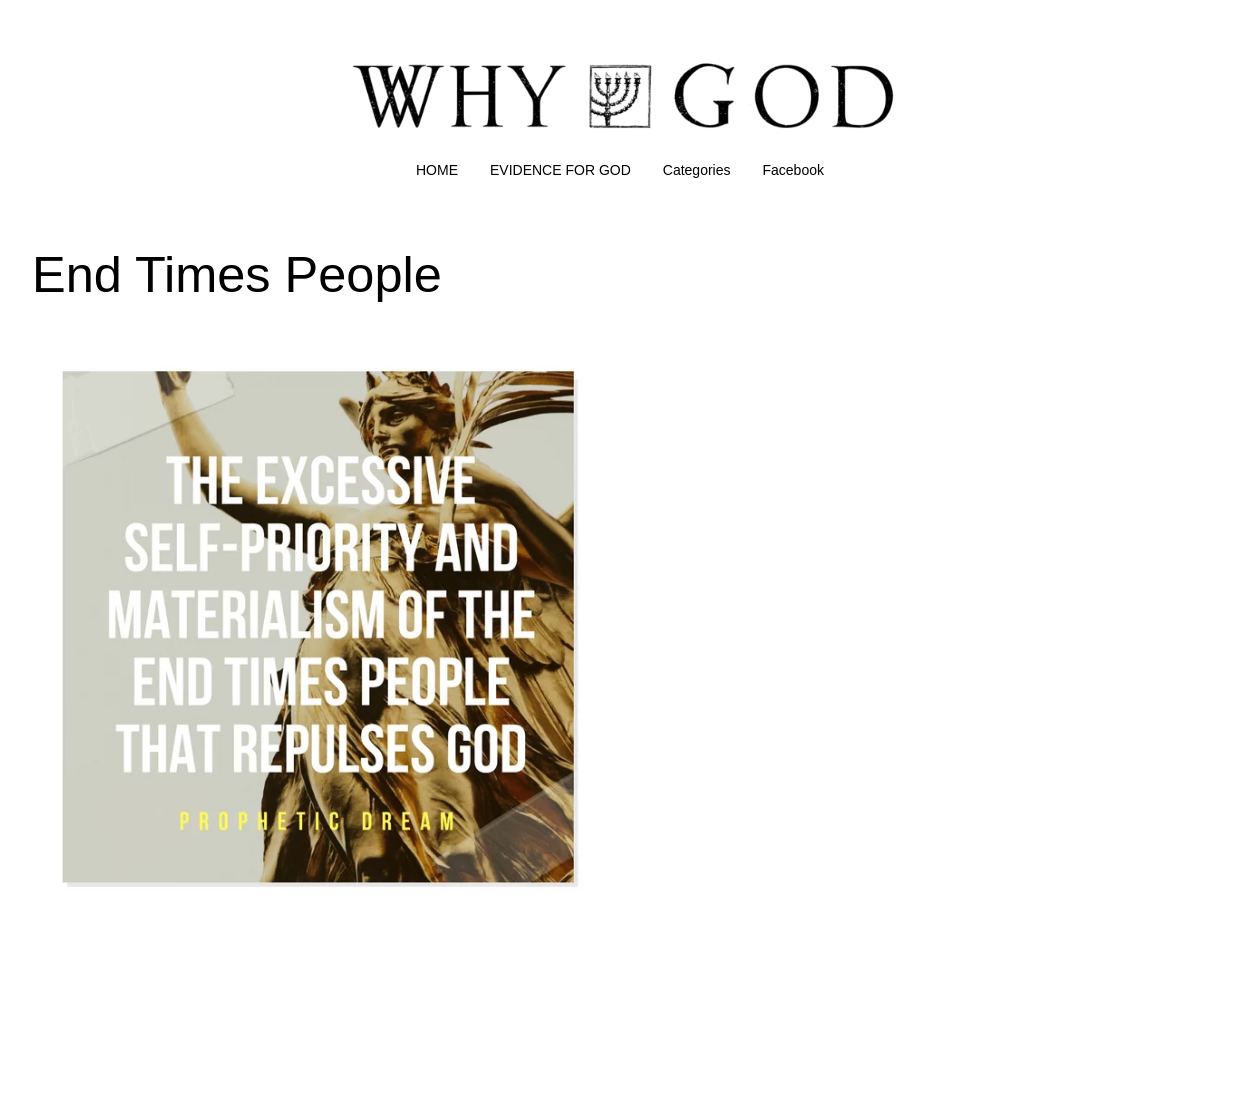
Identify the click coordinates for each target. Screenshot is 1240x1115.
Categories (697, 170)
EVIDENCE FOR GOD (560, 170)
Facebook (793, 170)
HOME (437, 170)
